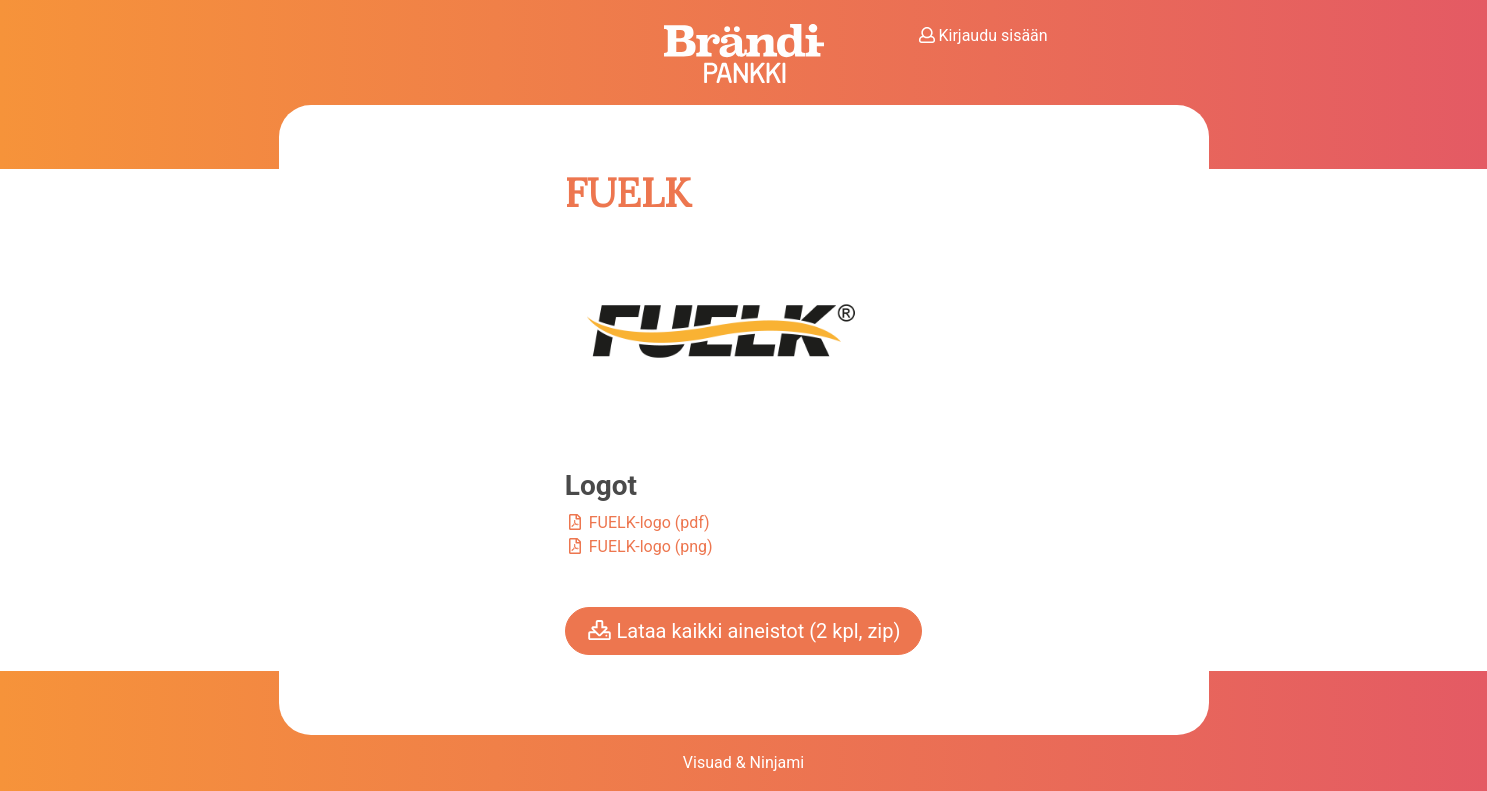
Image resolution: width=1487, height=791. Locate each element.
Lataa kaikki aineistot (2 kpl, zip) (744, 631)
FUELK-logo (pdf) (637, 522)
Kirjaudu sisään (983, 35)
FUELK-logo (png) (639, 546)
